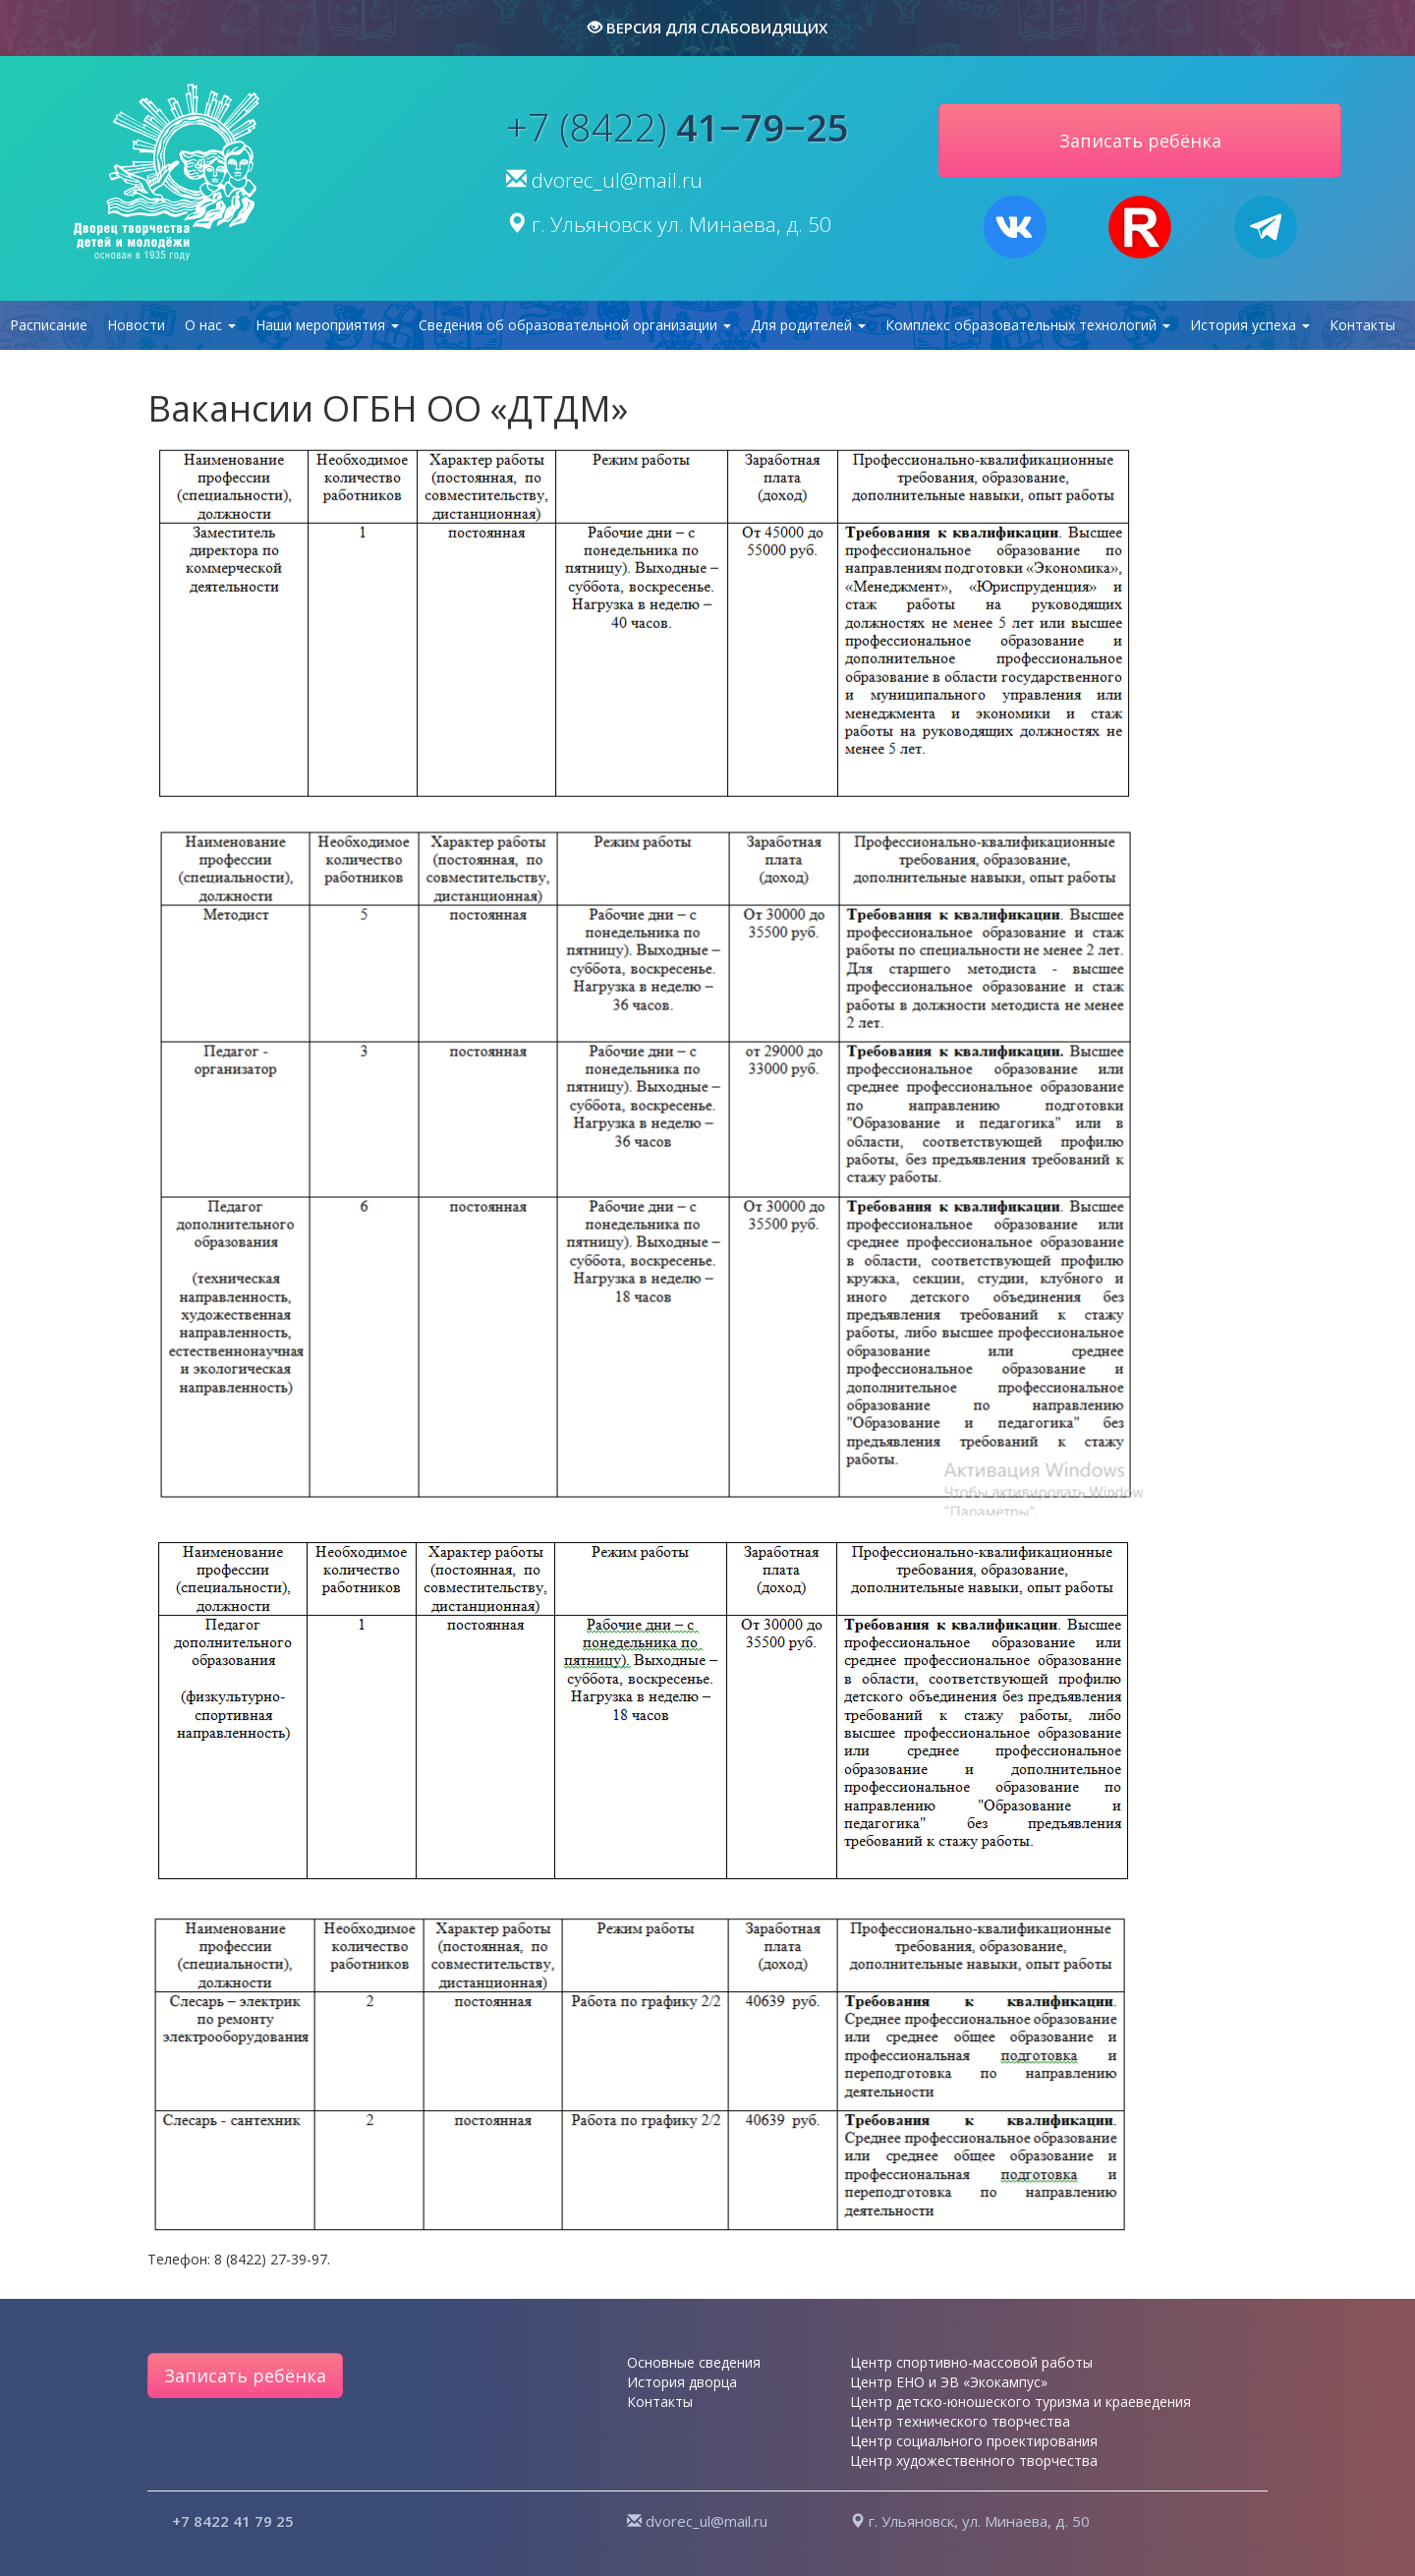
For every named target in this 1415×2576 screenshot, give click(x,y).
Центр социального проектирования (974, 2441)
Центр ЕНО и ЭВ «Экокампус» (948, 2382)
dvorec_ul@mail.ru (617, 180)
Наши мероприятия (327, 324)
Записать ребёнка (245, 2375)
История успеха (1250, 324)
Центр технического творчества (960, 2421)
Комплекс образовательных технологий (1027, 324)
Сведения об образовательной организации (575, 324)
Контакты (1362, 324)
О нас (210, 324)
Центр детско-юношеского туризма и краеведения (1020, 2401)
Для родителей (808, 324)
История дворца (682, 2382)
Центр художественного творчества (974, 2460)
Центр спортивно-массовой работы (971, 2362)
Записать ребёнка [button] (1140, 140)
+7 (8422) (677, 126)
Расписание (48, 324)
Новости (136, 324)
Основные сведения (694, 2362)
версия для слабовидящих (707, 27)
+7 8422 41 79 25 (233, 2521)
